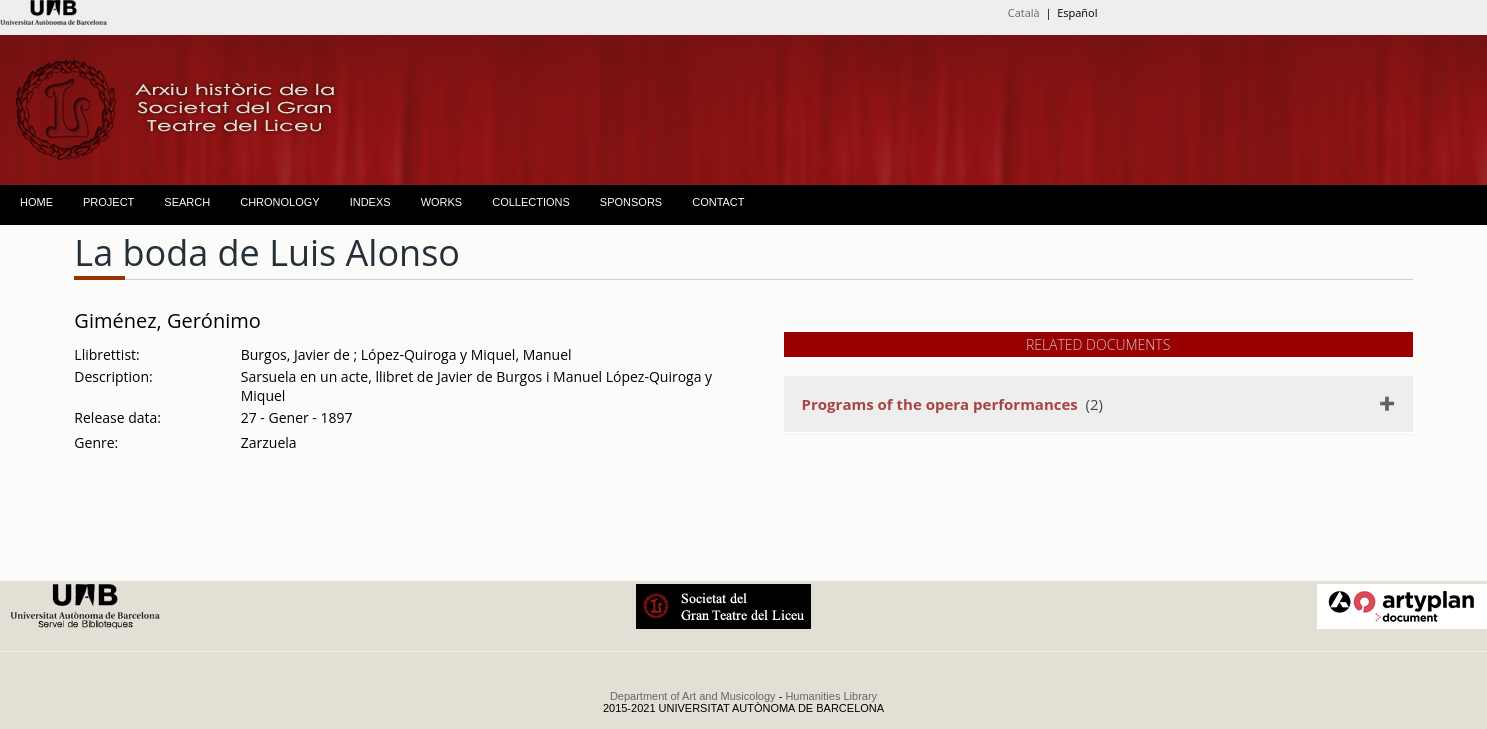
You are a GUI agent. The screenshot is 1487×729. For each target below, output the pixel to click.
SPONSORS (631, 202)
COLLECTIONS (531, 202)
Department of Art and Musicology (693, 696)
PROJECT (108, 202)
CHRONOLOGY (279, 202)
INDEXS (370, 202)
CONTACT (718, 202)
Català (1024, 12)
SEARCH (187, 202)
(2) (952, 404)
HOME (36, 202)
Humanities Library (831, 696)
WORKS (442, 202)
